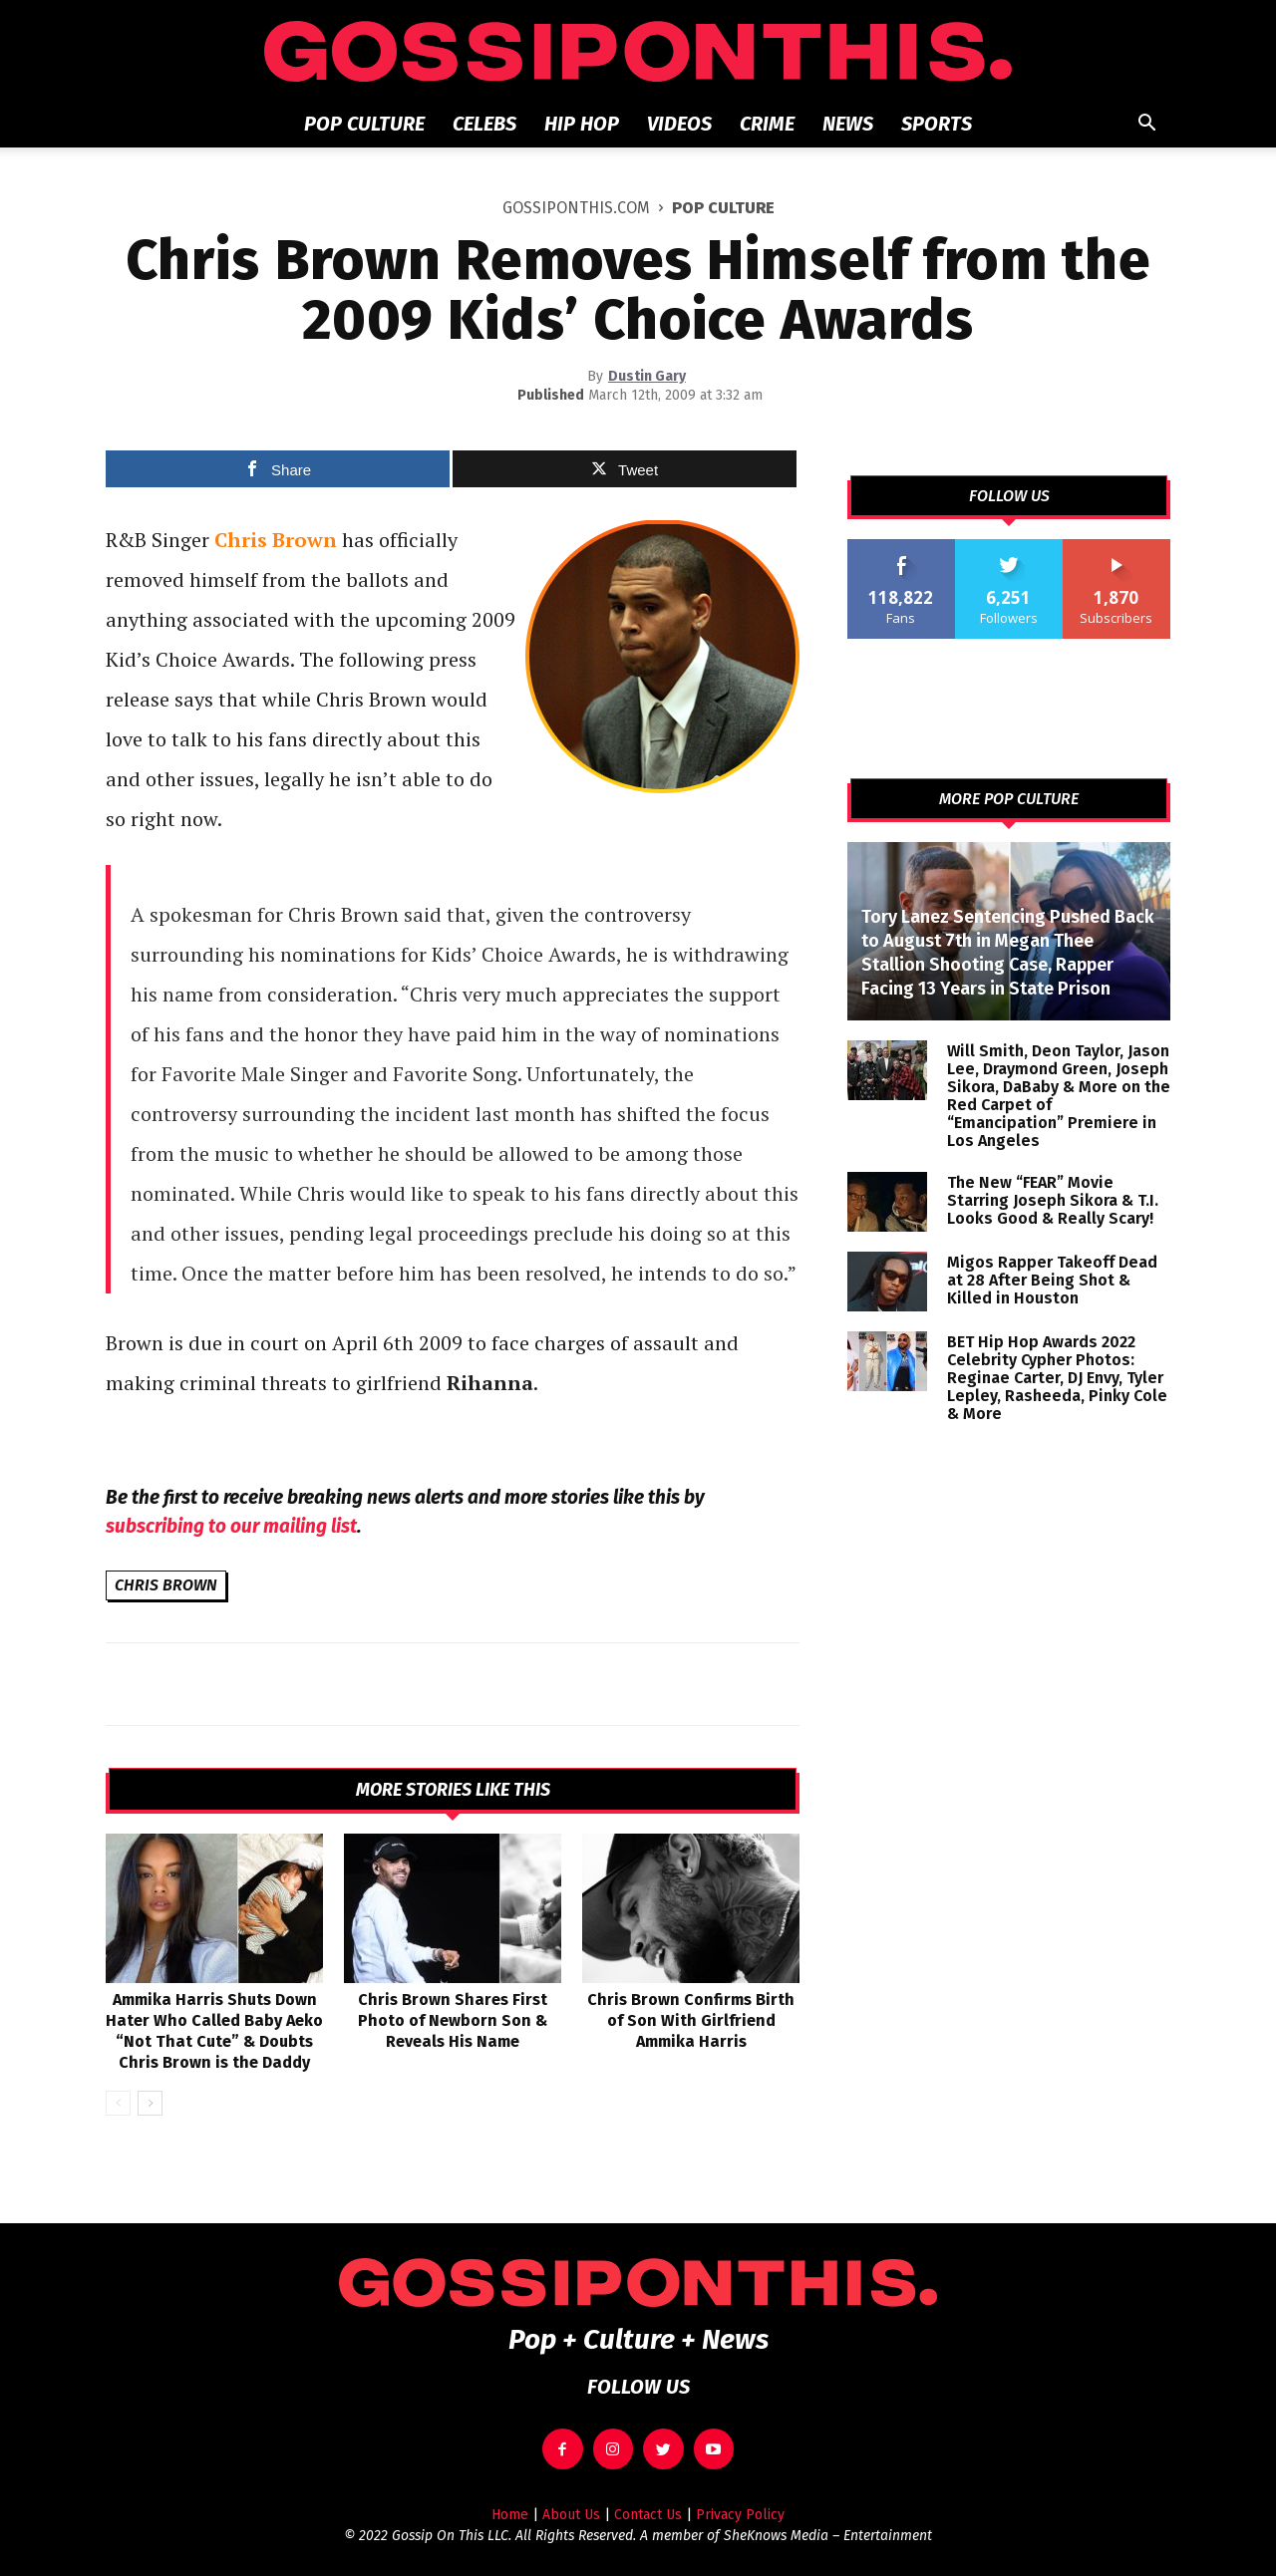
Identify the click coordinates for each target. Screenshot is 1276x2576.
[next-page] (150, 2103)
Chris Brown (166, 1584)
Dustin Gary (647, 376)
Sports (936, 124)
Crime (767, 124)
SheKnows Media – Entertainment (828, 2535)
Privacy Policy (740, 2514)
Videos (679, 124)
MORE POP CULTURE (1009, 799)
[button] (1146, 125)
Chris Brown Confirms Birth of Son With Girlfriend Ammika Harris (691, 2020)
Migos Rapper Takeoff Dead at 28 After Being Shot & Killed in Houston (1052, 1280)
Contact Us (648, 2514)
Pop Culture (364, 124)
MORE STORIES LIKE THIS (453, 1790)
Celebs (484, 124)
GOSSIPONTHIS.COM (576, 207)
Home (509, 2514)
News (847, 124)
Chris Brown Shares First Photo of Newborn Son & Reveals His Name (452, 2020)
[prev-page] (118, 2103)
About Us (571, 2514)
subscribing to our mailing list (231, 1526)
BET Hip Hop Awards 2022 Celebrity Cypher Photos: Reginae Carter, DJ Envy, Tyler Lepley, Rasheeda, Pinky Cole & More (1057, 1377)
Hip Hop (581, 124)
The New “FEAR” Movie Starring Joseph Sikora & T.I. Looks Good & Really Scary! (1052, 1200)
